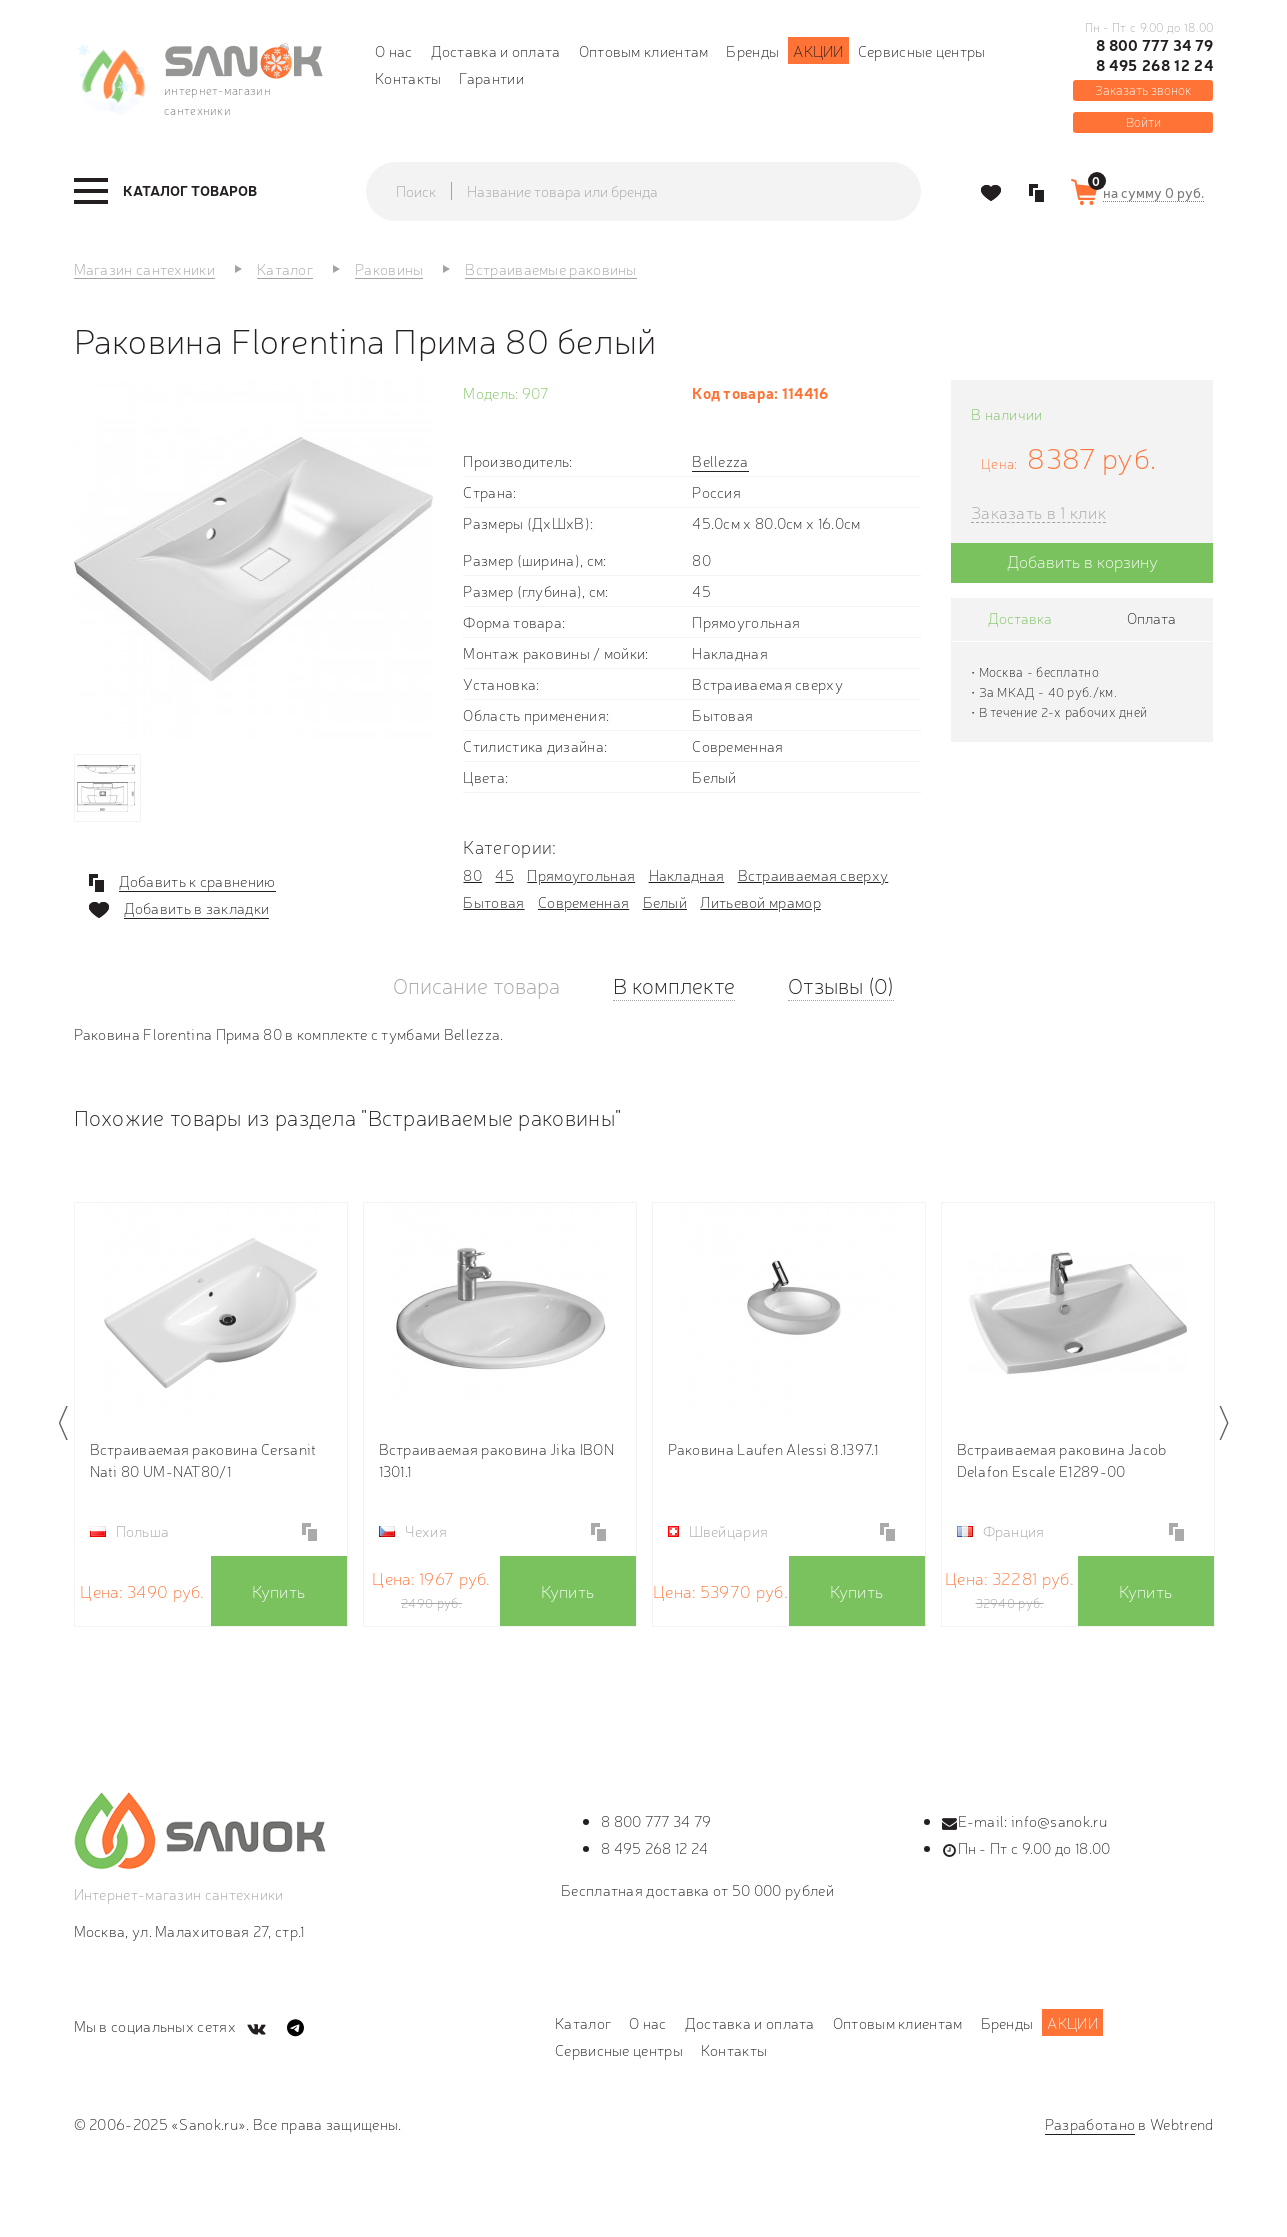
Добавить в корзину (1082, 560)
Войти (1143, 121)
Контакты (408, 77)
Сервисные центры (922, 50)
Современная (583, 901)
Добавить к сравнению (197, 881)
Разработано (1090, 2123)
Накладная (687, 874)
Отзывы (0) (841, 984)
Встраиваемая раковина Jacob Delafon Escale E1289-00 (1062, 1459)
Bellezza (720, 460)
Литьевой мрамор (760, 901)
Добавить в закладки (197, 908)
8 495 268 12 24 (1155, 65)
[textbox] (663, 191)
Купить (279, 1590)
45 (504, 874)
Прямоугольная (581, 874)
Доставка (1020, 617)
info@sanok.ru (1059, 1820)
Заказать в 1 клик (1038, 512)
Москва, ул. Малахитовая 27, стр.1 (189, 1930)
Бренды (752, 50)
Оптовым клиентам (644, 50)
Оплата (1151, 617)
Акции (818, 50)
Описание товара (476, 984)
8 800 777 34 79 (1155, 45)
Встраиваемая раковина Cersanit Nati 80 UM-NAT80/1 (203, 1459)
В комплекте (674, 984)
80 (472, 874)
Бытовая (493, 901)
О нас (394, 50)
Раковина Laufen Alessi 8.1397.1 (773, 1448)
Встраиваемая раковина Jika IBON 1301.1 (496, 1459)
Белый (665, 901)
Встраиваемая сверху (813, 874)
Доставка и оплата (496, 50)
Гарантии (491, 77)
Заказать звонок (1143, 89)
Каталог (583, 2022)
